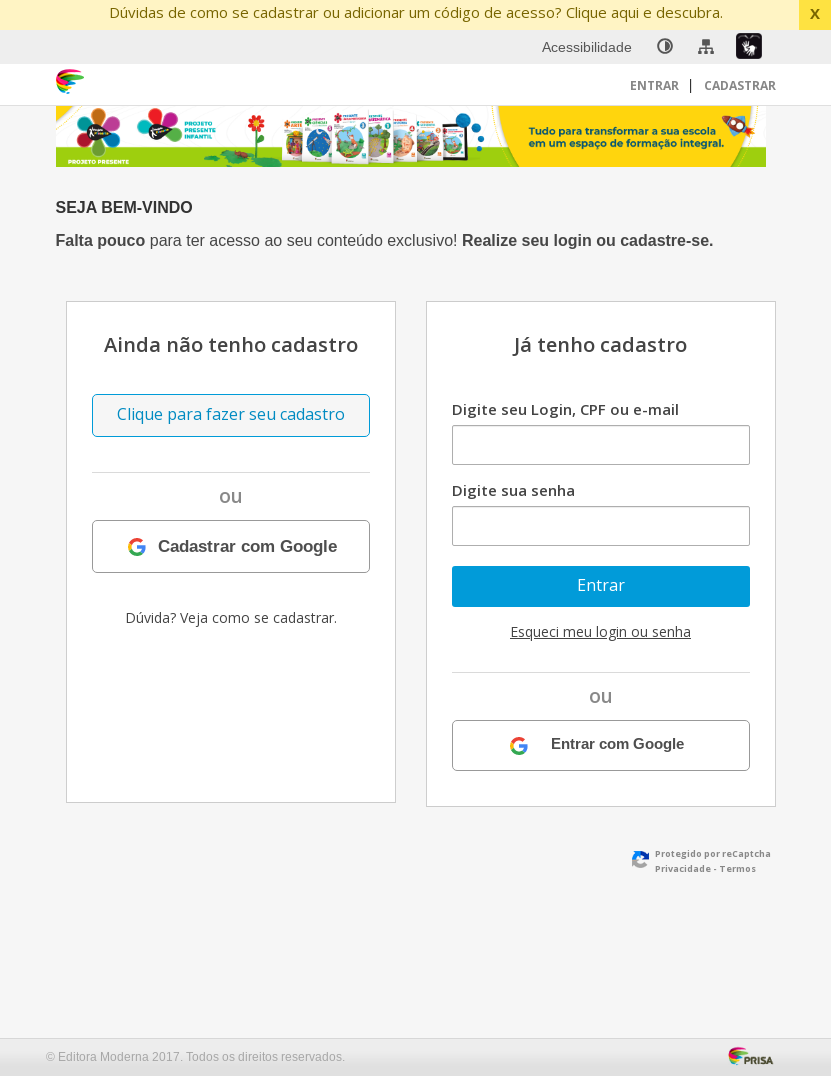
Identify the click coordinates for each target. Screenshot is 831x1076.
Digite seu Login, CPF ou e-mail (565, 409)
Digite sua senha (513, 490)
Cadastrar (740, 85)
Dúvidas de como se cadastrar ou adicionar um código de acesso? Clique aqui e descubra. (416, 12)
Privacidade (683, 868)
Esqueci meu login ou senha (600, 631)
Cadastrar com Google (247, 546)
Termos (737, 868)
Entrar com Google (617, 744)
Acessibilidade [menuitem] (587, 47)
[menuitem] (665, 47)
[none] (665, 47)
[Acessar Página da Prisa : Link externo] (754, 1054)
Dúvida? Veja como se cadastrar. (231, 617)
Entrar (656, 85)
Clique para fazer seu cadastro (231, 414)
